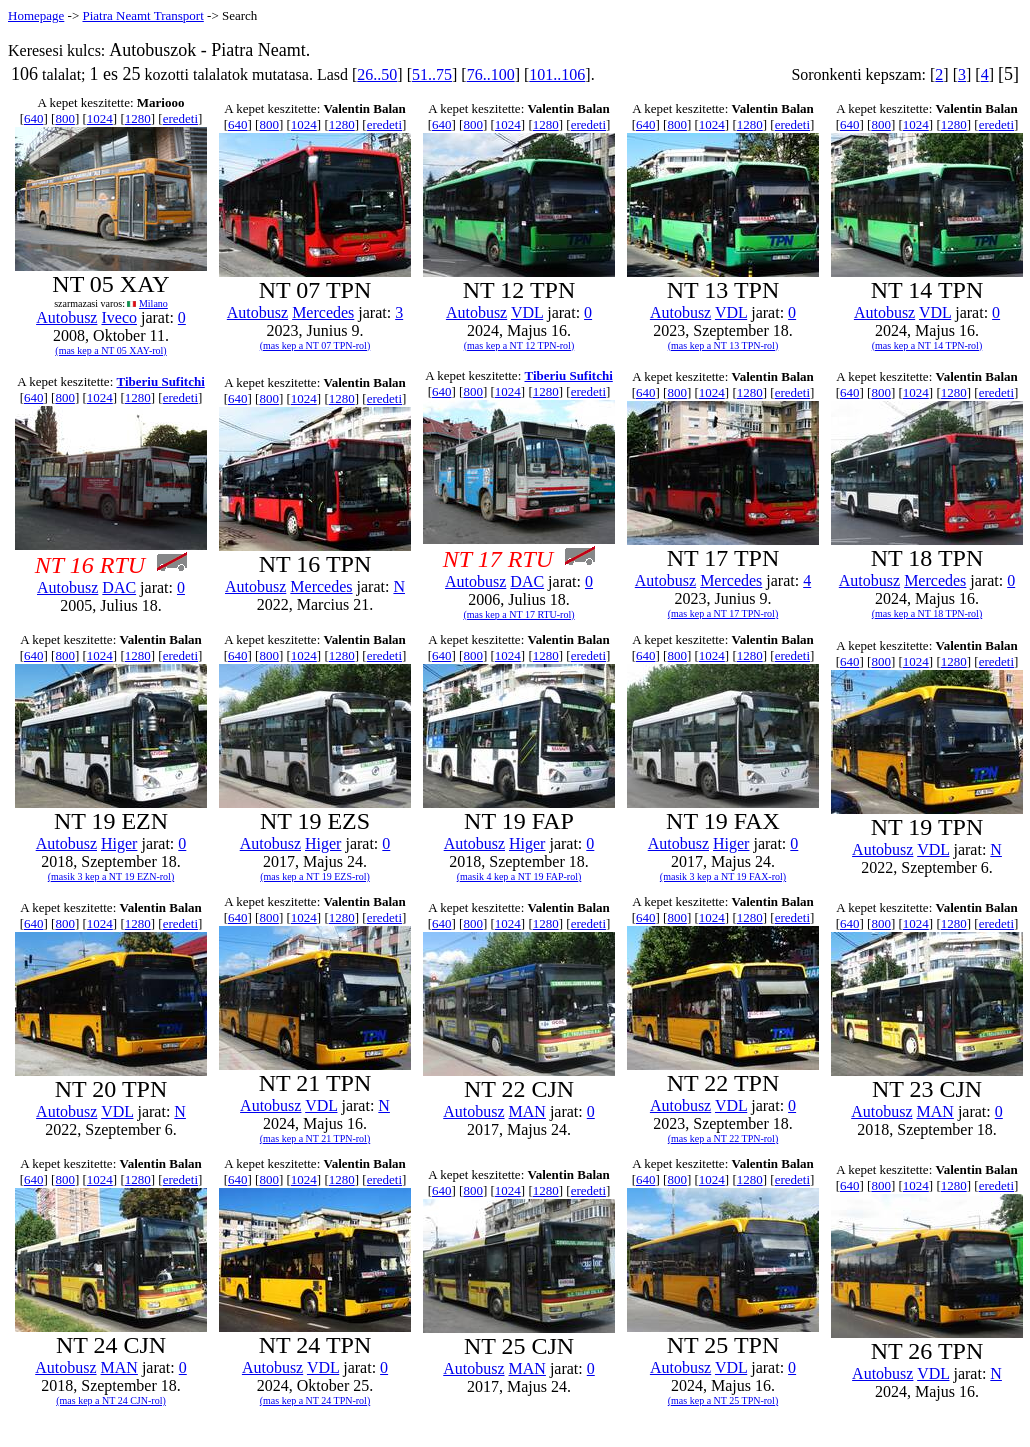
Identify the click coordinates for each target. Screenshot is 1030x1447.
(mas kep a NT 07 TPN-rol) (315, 345)
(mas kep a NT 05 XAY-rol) (110, 350)
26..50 (377, 74)
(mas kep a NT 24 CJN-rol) (111, 1400)
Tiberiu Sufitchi (161, 381)
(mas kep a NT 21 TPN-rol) (315, 1138)
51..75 (432, 74)
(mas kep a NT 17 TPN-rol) (723, 613)
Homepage (36, 15)
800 (65, 118)
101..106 (557, 74)
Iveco (119, 317)
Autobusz (66, 317)
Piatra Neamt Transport (142, 15)
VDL (527, 312)
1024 (100, 118)
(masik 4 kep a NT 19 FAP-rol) (519, 876)
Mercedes (323, 312)
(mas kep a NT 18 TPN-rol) (927, 613)
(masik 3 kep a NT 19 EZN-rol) (111, 876)
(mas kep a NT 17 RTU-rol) (518, 614)
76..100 (491, 74)
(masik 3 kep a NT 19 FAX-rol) (723, 876)
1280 (138, 118)
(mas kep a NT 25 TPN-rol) (723, 1400)
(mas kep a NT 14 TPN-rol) (927, 345)
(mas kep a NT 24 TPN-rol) (315, 1400)
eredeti (180, 118)
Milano (153, 303)
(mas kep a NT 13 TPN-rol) (723, 345)
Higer (119, 843)
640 (34, 118)
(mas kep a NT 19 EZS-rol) (315, 876)
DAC (119, 587)
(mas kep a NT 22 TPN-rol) (723, 1138)
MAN (527, 1111)
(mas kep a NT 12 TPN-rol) (519, 345)
